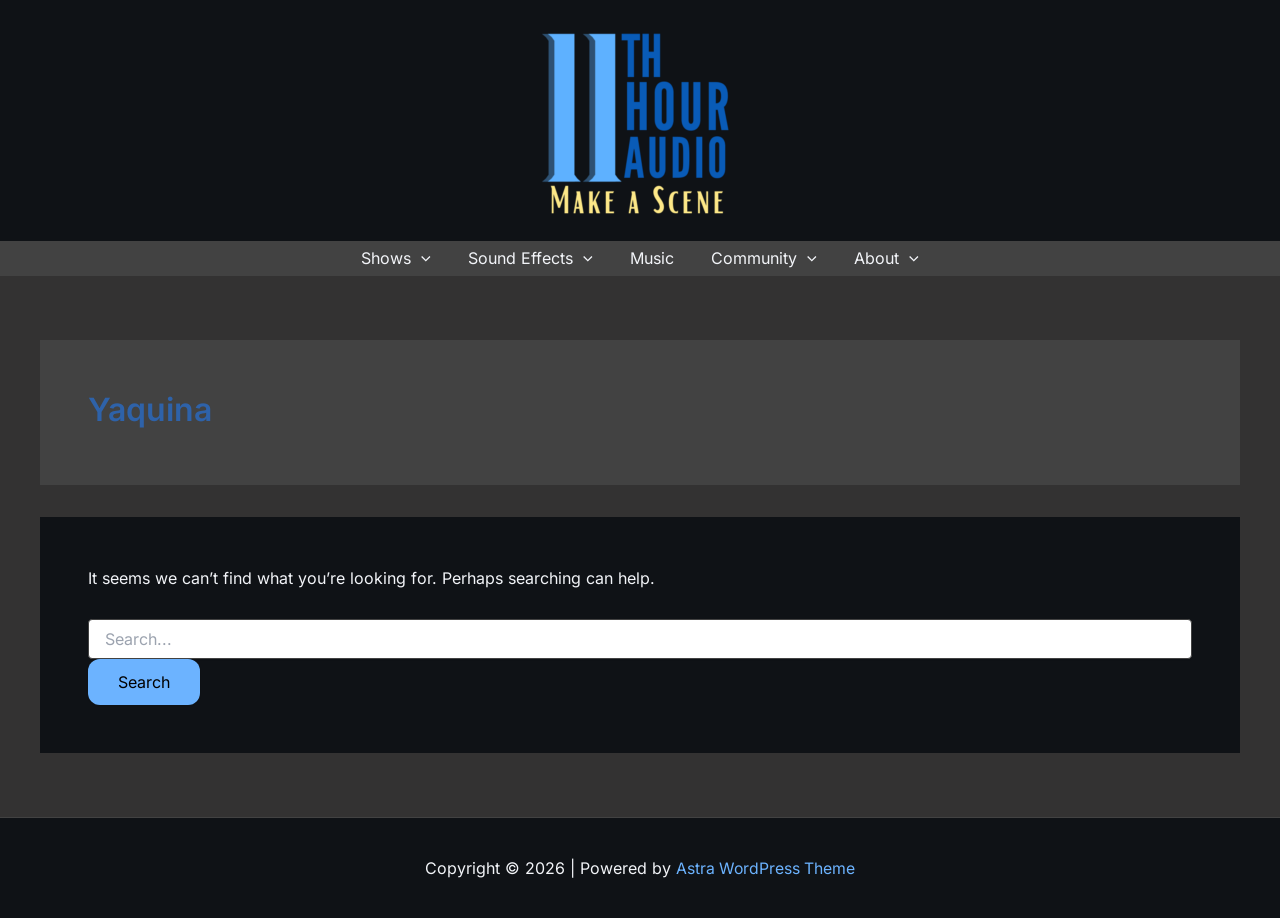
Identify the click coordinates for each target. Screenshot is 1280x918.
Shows (407, 258)
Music (652, 258)
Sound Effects (535, 258)
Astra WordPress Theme (766, 868)
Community (759, 258)
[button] (432, 258)
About (876, 258)
